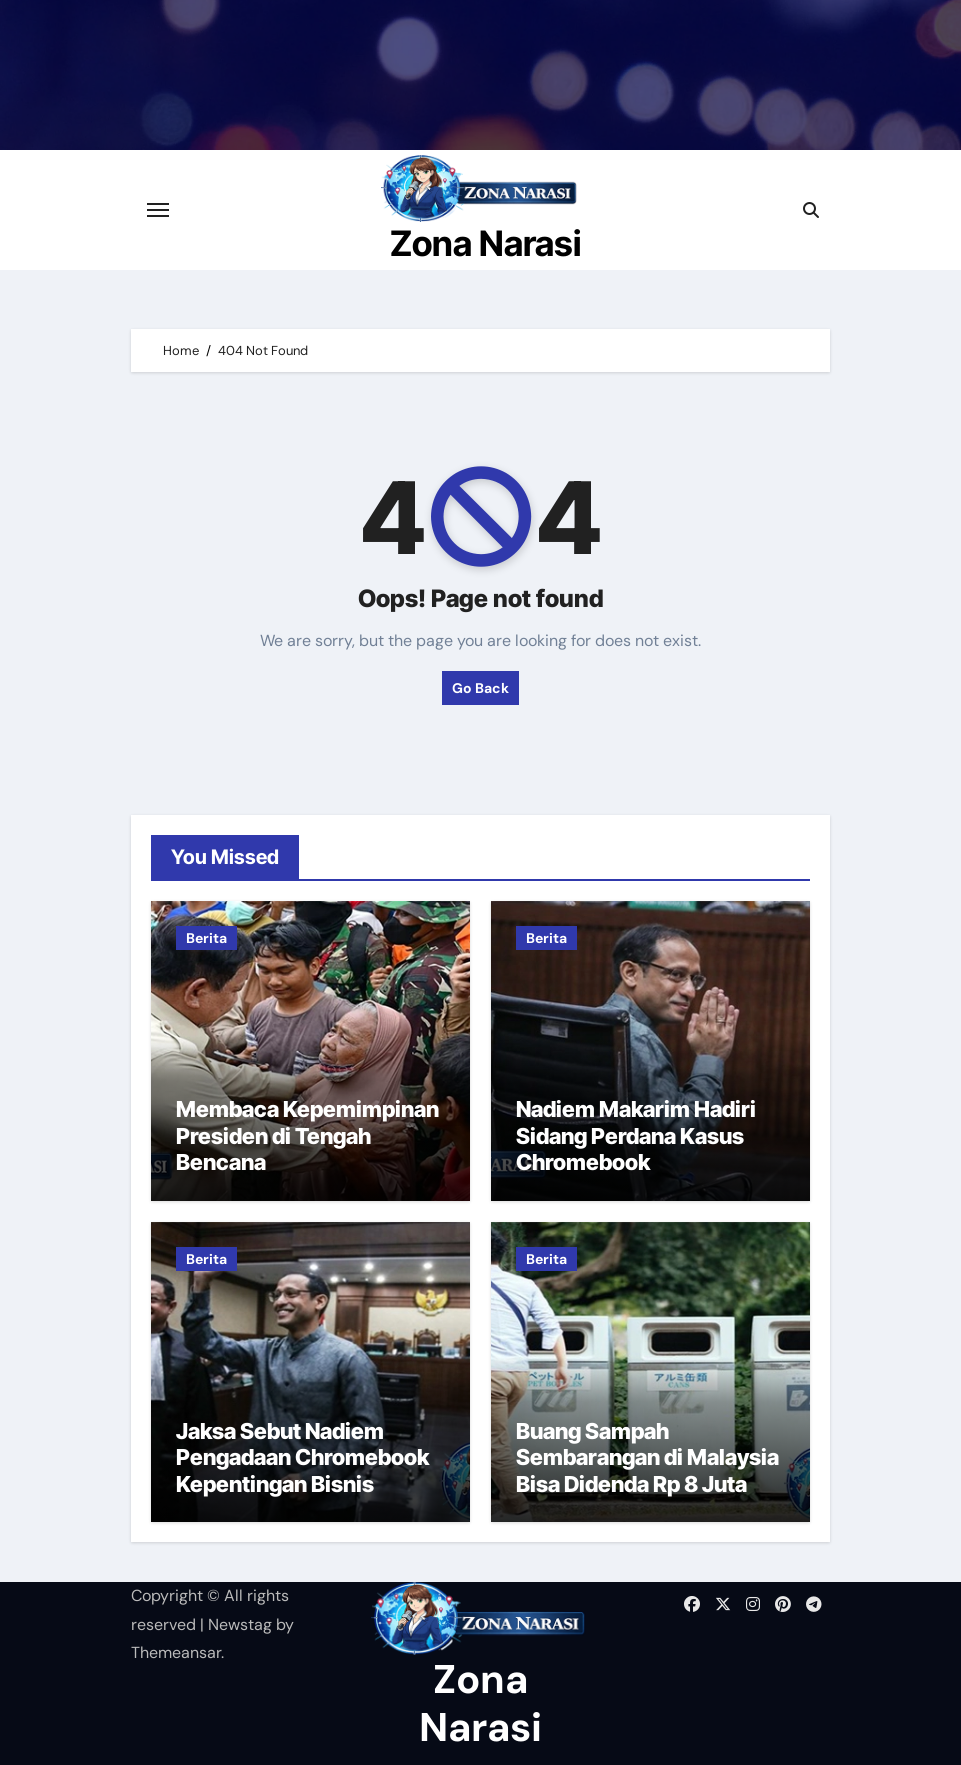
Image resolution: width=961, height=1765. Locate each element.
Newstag (240, 1624)
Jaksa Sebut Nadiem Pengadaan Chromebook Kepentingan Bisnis (302, 1457)
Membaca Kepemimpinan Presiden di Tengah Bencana (307, 1135)
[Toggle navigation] (158, 210)
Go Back (480, 688)
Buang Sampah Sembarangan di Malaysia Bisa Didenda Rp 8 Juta (647, 1457)
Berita (206, 938)
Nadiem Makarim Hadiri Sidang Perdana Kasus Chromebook (636, 1135)
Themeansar (176, 1652)
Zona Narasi (485, 243)
